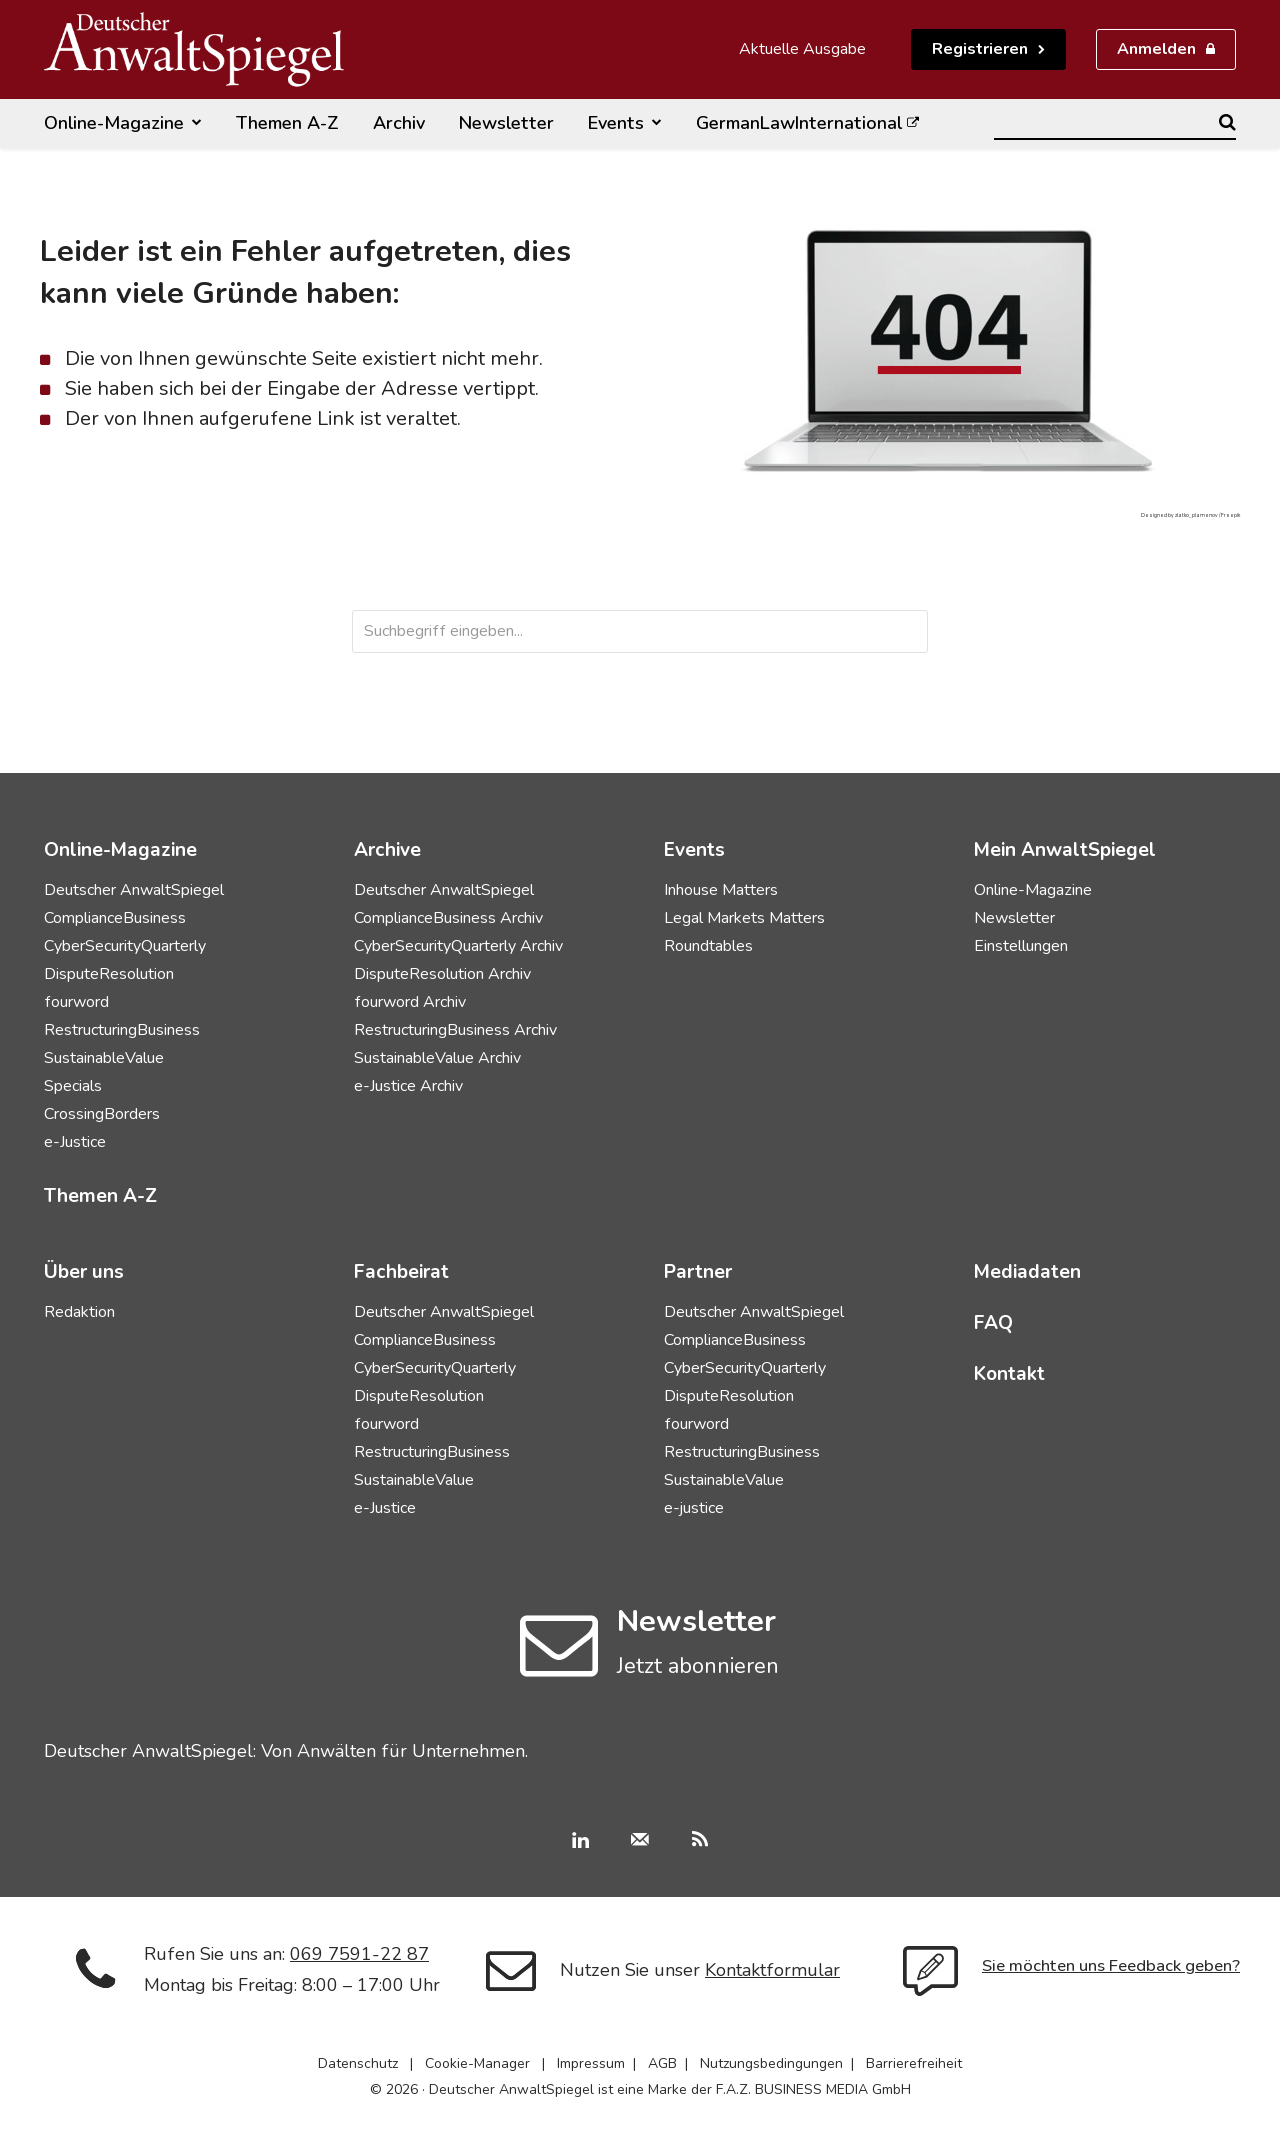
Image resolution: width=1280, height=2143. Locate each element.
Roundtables (708, 946)
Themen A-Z (100, 1196)
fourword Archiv (410, 1002)
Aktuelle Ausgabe (802, 49)
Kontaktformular (772, 1970)
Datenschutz (358, 2063)
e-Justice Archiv (408, 1086)
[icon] (559, 1666)
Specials (73, 1086)
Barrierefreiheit (914, 2063)
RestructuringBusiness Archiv (455, 1030)
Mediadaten (1027, 1272)
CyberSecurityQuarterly (125, 946)
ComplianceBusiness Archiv (448, 918)
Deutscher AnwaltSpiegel (134, 890)
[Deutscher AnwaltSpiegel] (194, 49)
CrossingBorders (102, 1114)
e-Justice (75, 1142)
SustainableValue (104, 1058)
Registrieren (980, 49)
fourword (76, 1002)
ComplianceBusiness (115, 918)
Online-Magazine (1033, 890)
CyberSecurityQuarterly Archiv (458, 946)
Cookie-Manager (477, 2063)
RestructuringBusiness (122, 1030)
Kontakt (1009, 1374)
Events (694, 850)
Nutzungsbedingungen (771, 2063)
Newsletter (1014, 918)
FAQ (993, 1323)
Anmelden (1156, 49)
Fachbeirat (401, 1272)
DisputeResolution (109, 974)
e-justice (694, 1508)
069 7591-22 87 (359, 1954)
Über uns (84, 1272)
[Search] (1227, 122)
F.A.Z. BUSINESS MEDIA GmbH (813, 2089)
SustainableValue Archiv (437, 1058)
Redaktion (79, 1312)
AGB (662, 2063)
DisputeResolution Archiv (442, 974)
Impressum (591, 2063)
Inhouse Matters (721, 890)
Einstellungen (1021, 946)
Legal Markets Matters (744, 918)
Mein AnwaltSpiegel (1065, 850)
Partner (698, 1272)
